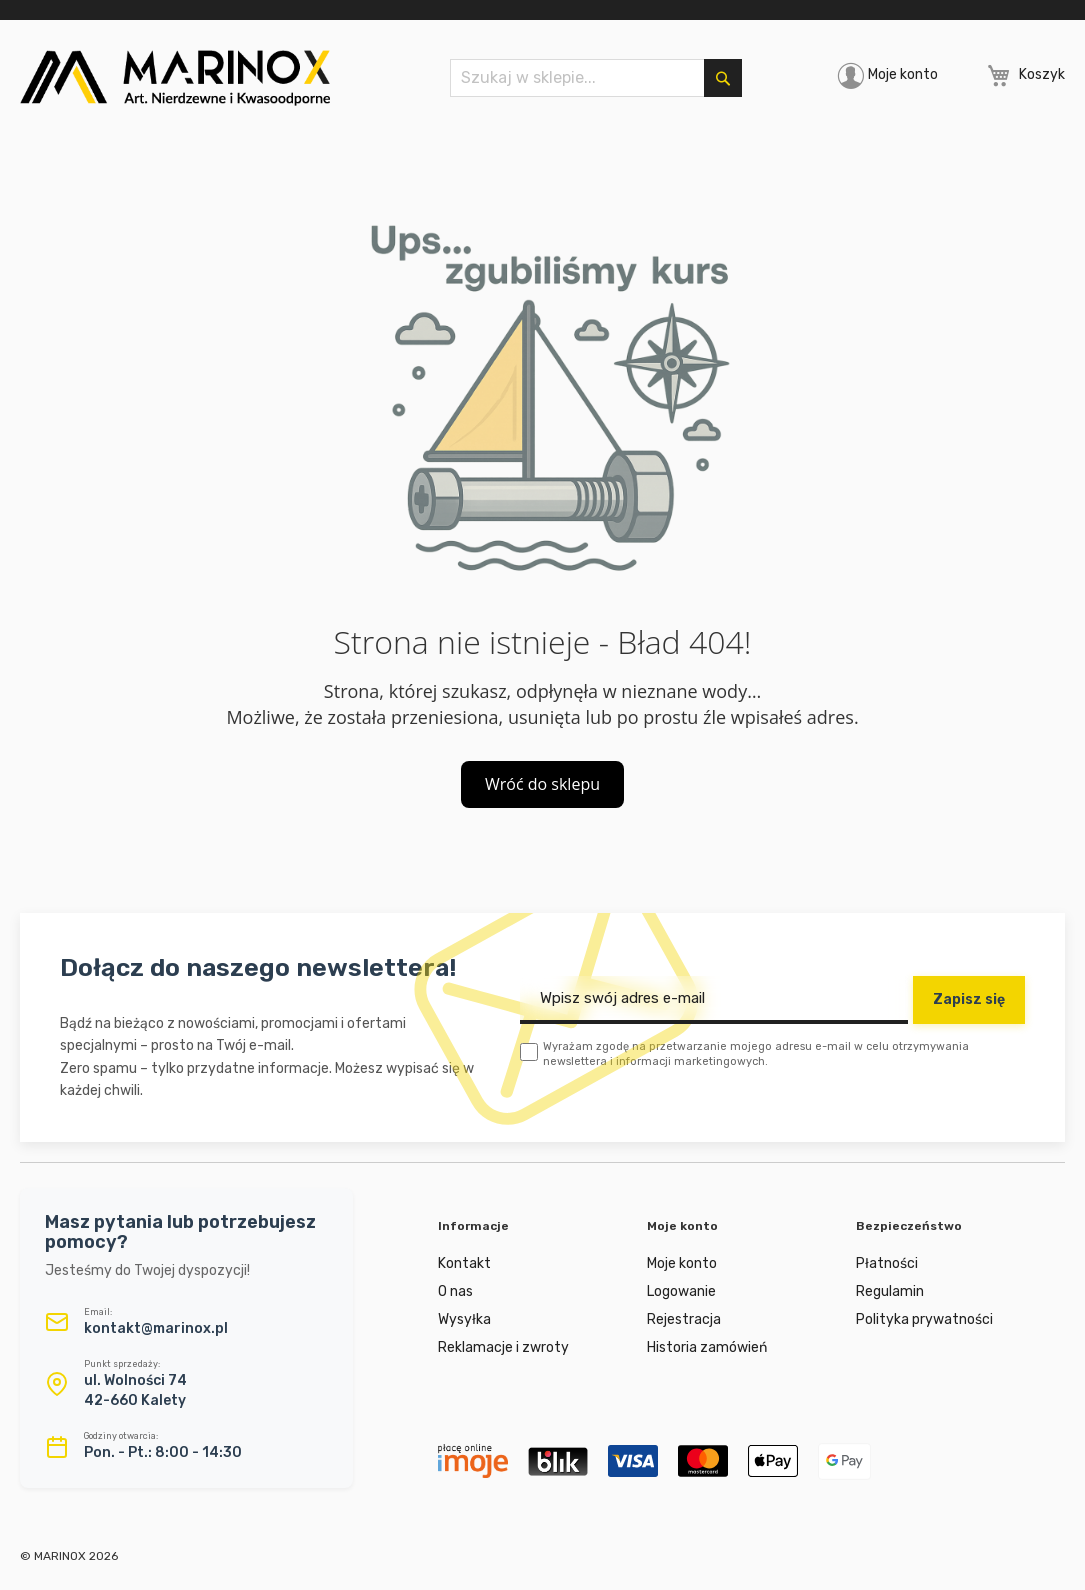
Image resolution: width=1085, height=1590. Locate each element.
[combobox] (596, 78)
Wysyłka (464, 1319)
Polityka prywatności (924, 1319)
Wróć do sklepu (542, 784)
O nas (455, 1291)
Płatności (887, 1263)
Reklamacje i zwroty (503, 1347)
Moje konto (903, 74)
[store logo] (175, 78)
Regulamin (890, 1291)
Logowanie (681, 1291)
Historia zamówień (707, 1347)
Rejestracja (684, 1319)
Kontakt (464, 1263)
